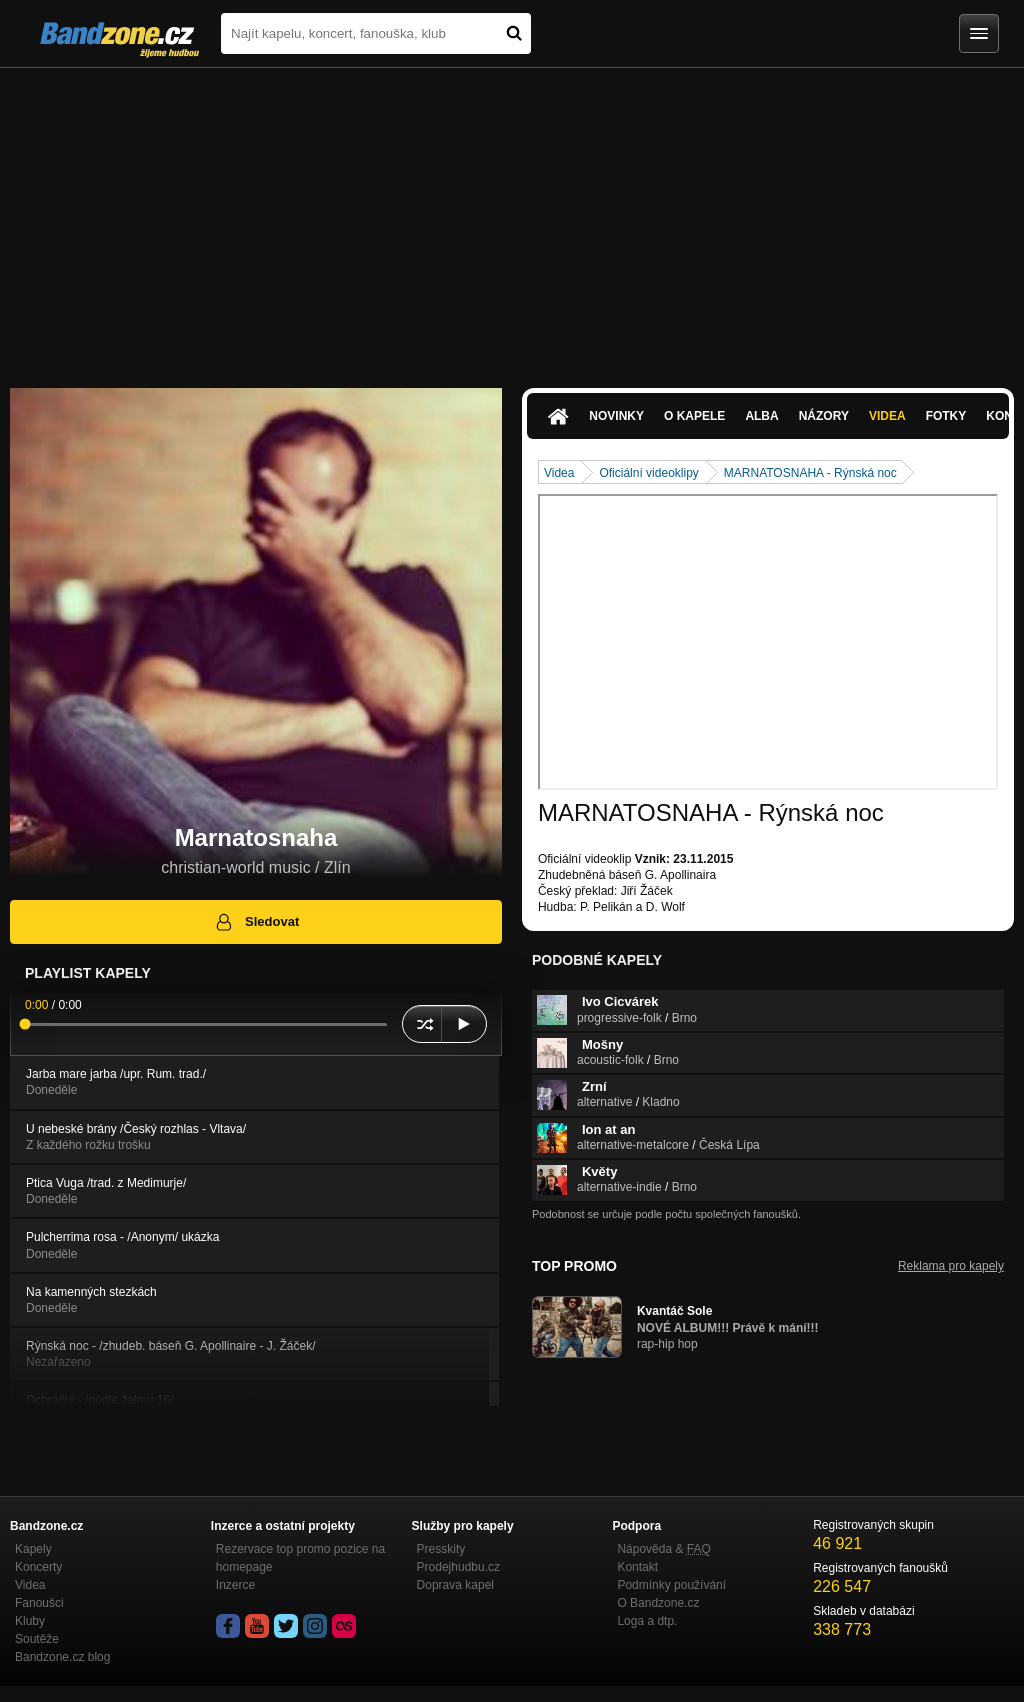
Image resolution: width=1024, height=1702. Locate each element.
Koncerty (38, 1567)
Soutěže (37, 1639)
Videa (887, 416)
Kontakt (637, 1567)
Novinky (616, 416)
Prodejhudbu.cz (458, 1567)
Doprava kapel (455, 1585)
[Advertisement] (512, 218)
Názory (824, 416)
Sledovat (256, 922)
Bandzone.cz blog (62, 1657)
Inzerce (235, 1585)
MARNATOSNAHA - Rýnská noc (810, 473)
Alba (761, 416)
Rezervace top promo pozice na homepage (300, 1558)
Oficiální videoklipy (648, 473)
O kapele (694, 416)
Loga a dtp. (647, 1621)
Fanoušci (39, 1603)
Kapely (33, 1549)
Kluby (30, 1621)
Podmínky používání (671, 1585)
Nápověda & (663, 1549)
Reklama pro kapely (951, 1266)
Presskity (441, 1549)
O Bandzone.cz (658, 1603)
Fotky (946, 416)
